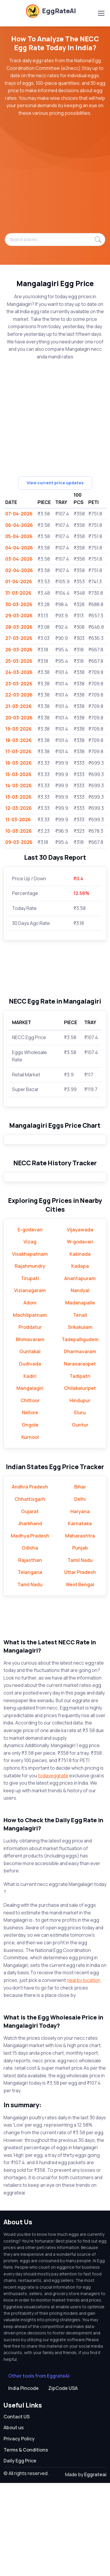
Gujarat (30, 1604)
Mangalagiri (29, 1481)
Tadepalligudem (80, 1432)
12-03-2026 (18, 808)
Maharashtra (80, 1629)
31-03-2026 (18, 593)
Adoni (29, 1395)
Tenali (80, 1408)
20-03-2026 (19, 717)
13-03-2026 (18, 797)
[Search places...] (55, 239)
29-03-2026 (19, 615)
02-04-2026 (19, 570)
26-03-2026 (19, 649)
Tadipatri (80, 1469)
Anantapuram (80, 1371)
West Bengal (80, 1677)
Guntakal (29, 1444)
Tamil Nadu (80, 1653)
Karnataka (80, 1616)
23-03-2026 (18, 683)
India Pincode (23, 2481)
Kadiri (29, 1469)
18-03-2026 (18, 740)
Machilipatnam (30, 1408)
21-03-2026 (18, 706)
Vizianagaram (30, 1383)
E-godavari (30, 1322)
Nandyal (80, 1383)
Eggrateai (95, 2567)
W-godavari (80, 1334)
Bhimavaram (30, 1432)
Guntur (80, 1518)
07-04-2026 (19, 513)
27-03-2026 (18, 638)
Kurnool (30, 1530)
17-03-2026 (18, 751)
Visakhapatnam (30, 1347)
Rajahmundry (30, 1359)
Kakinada (80, 1347)
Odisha (30, 1641)
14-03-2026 (18, 785)
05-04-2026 (19, 536)
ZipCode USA (63, 2481)
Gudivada (30, 1457)
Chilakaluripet (80, 1481)
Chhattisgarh (30, 1592)
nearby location (83, 2073)
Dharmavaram (80, 1444)
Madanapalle (80, 1395)
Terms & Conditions (26, 2543)
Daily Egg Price (20, 2553)
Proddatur (30, 1420)
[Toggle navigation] (101, 13)
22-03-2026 (19, 695)
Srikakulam (80, 1420)
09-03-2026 (19, 842)
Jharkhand (30, 1616)
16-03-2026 (18, 763)
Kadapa (80, 1359)
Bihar (80, 1580)
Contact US (17, 2509)
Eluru (80, 1505)
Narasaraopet (80, 1457)
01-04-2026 (18, 581)
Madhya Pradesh (30, 1629)
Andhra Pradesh (30, 1580)
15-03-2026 (18, 774)
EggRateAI (50, 11)
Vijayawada (80, 1322)
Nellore (30, 1505)
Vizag (29, 1334)
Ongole (30, 1518)
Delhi (80, 1592)
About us (14, 2520)
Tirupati (30, 1371)
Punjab (80, 1641)
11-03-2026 (18, 819)
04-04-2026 (19, 547)
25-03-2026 (18, 661)
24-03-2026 (19, 672)
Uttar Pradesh (80, 1665)
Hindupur (80, 1493)
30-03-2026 (18, 604)
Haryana (80, 1604)
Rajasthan (30, 1653)
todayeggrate (53, 1868)
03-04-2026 (19, 559)
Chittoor (30, 1493)
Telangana (30, 1665)
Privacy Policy (19, 2531)
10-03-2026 (18, 831)
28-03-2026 (19, 627)
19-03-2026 (18, 729)
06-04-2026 (19, 525)
